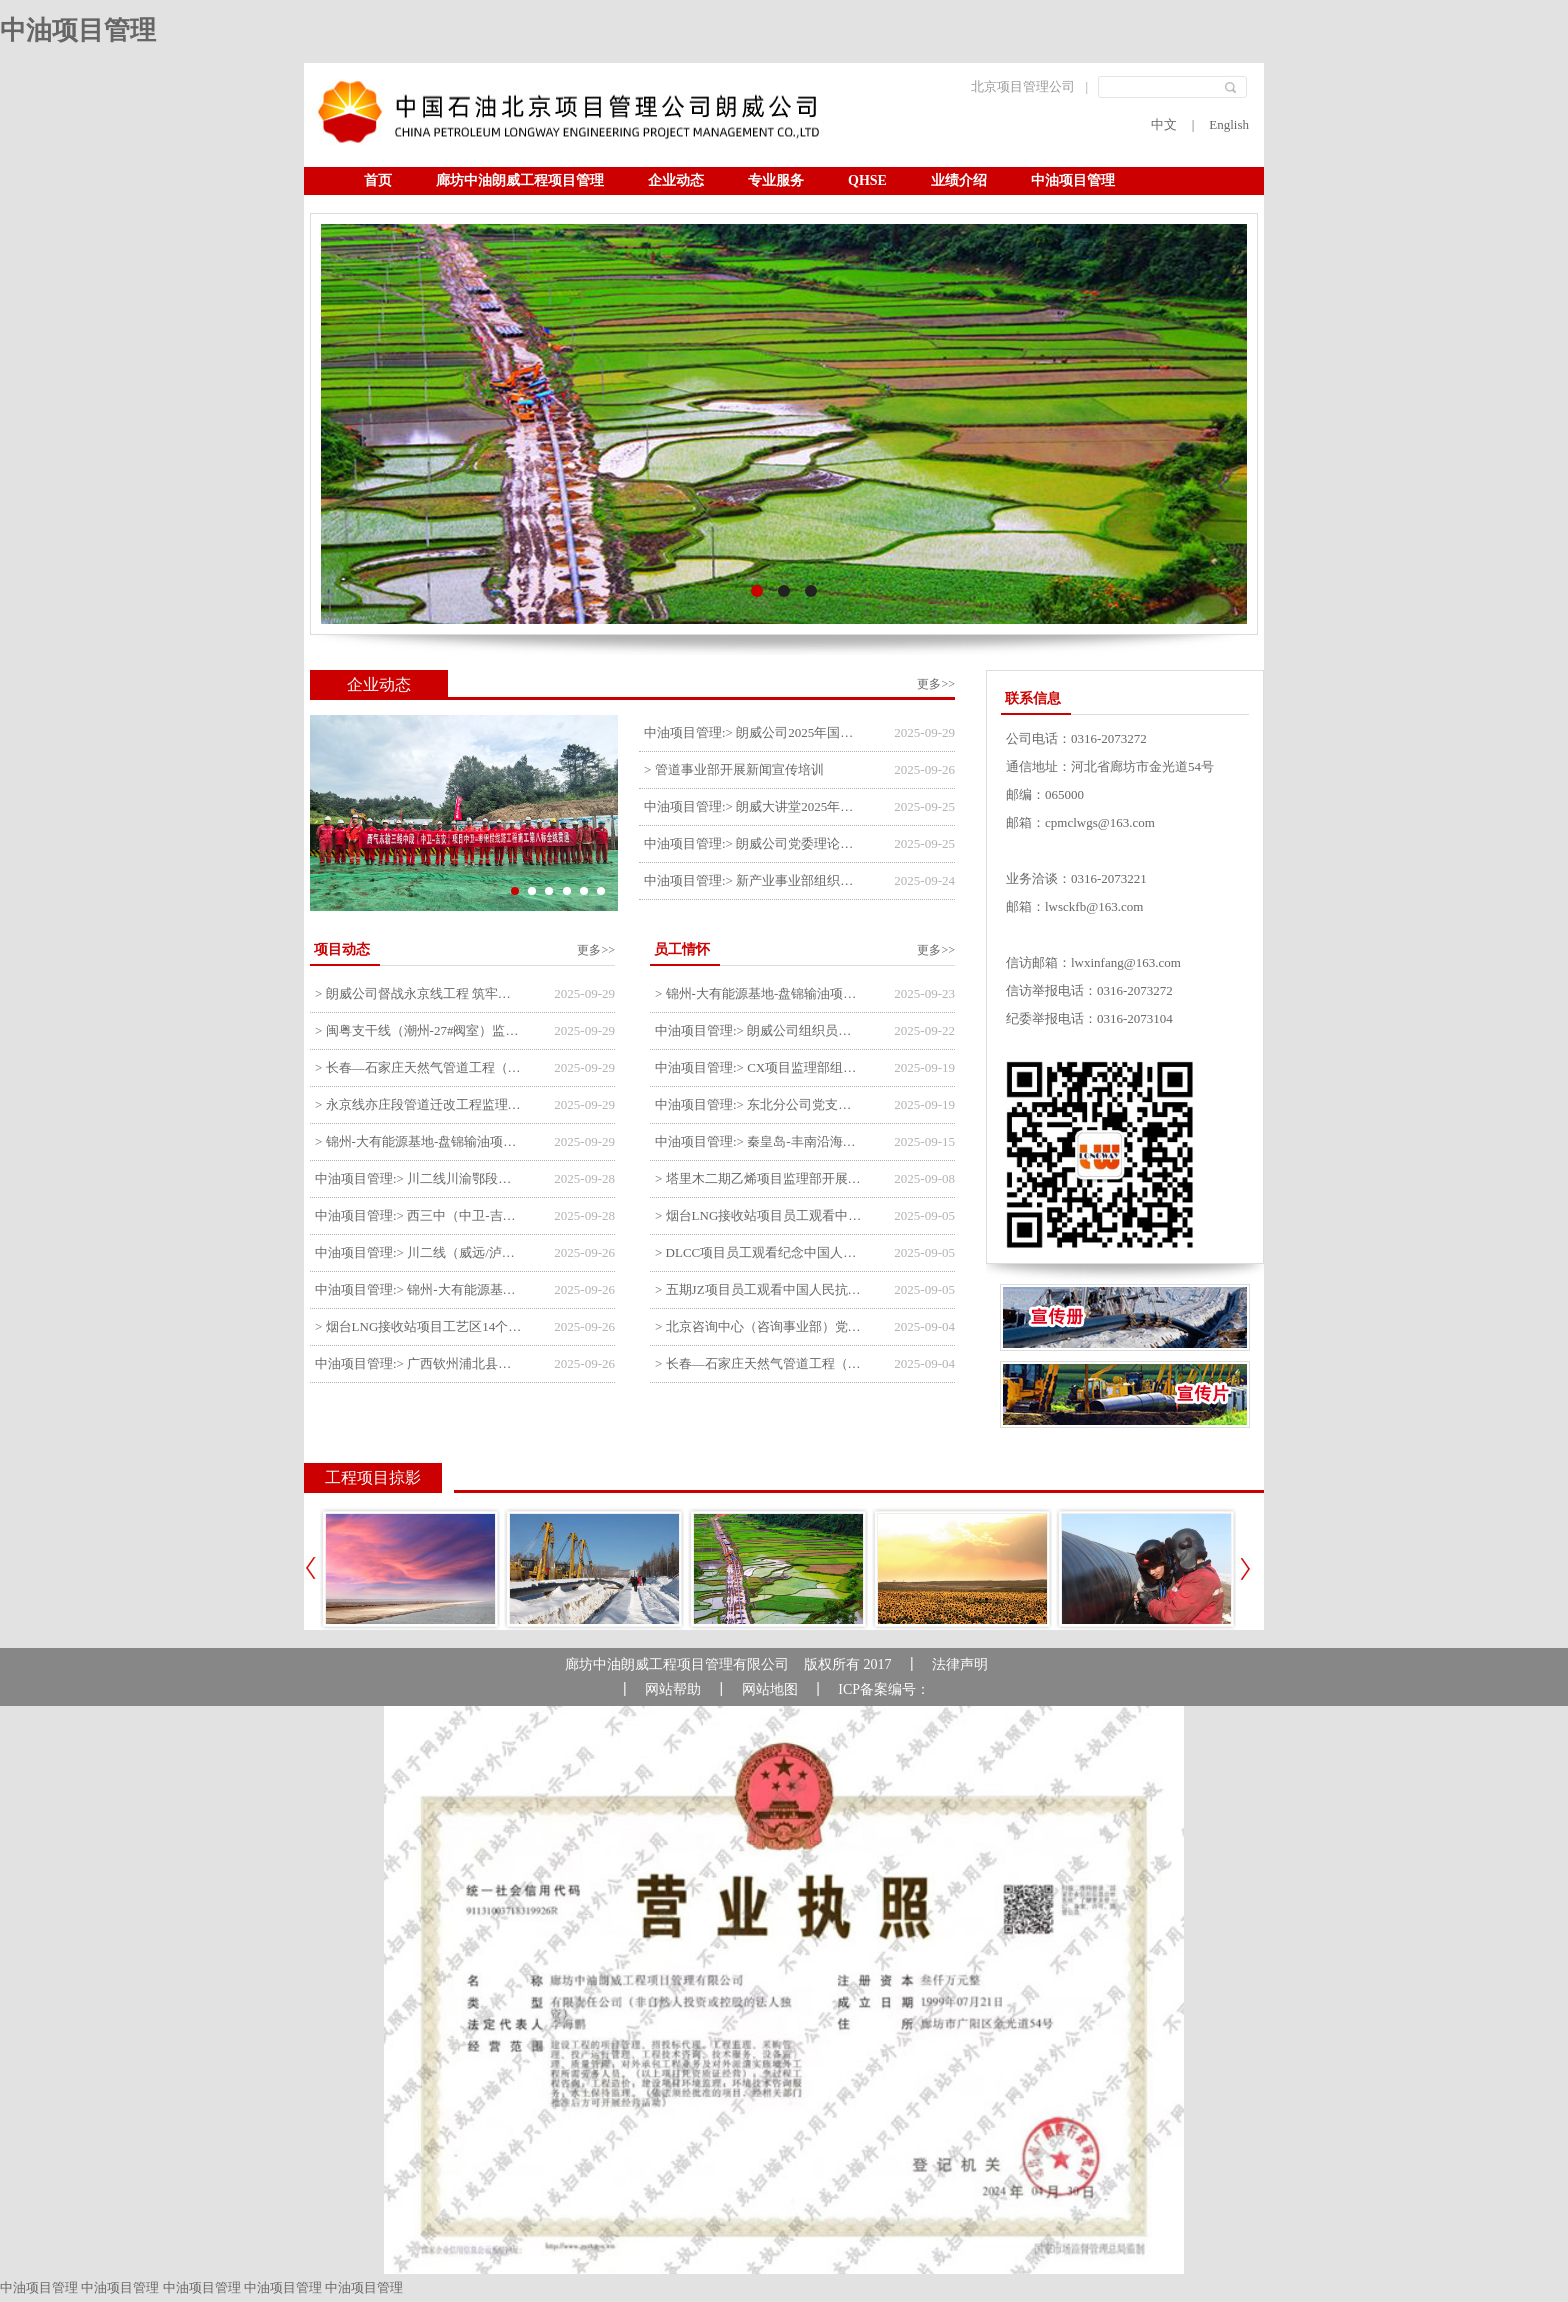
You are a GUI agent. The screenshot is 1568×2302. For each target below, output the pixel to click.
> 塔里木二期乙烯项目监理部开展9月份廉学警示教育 (759, 1178)
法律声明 (960, 1664)
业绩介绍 (959, 180)
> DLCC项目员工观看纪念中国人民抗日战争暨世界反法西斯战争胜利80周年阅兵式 (759, 1252)
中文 (1164, 124)
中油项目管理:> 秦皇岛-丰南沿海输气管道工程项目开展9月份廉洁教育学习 (759, 1141)
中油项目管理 (78, 30)
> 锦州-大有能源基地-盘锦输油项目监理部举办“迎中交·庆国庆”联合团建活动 (759, 993)
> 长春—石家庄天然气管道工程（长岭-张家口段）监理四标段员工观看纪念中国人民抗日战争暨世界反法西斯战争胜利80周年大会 (759, 1363)
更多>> (936, 684)
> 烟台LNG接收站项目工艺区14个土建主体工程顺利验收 (419, 1326)
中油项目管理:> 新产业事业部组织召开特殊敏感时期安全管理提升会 (752, 880)
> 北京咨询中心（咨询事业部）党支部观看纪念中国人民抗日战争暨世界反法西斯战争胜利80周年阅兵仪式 (759, 1326)
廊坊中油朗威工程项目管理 (520, 180)
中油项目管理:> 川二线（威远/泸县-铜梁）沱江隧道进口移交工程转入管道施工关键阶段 (419, 1252)
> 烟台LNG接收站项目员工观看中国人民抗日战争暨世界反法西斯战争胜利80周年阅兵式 (759, 1215)
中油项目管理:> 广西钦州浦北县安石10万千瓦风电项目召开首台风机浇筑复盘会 (419, 1363)
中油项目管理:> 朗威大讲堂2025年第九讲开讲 (752, 806)
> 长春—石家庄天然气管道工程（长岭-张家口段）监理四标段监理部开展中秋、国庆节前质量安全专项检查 (419, 1067)
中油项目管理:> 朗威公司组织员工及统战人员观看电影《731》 (759, 1030)
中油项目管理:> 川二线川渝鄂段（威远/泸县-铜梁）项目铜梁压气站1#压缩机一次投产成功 (419, 1178)
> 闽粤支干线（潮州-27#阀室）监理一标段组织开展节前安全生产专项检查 (419, 1030)
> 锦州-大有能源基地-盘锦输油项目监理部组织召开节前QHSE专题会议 (419, 1141)
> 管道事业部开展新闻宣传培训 (734, 769)
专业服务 (776, 180)
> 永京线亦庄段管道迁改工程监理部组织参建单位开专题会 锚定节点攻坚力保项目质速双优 (419, 1104)
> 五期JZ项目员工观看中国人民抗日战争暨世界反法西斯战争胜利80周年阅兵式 (759, 1289)
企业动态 (676, 180)
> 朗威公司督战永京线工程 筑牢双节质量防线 (419, 993)
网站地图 (770, 1689)
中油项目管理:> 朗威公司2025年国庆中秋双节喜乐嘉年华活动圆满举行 (752, 732)
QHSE (867, 180)
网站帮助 (673, 1689)
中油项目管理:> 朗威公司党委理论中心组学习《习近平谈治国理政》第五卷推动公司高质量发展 (752, 843)
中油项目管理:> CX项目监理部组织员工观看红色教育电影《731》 (759, 1067)
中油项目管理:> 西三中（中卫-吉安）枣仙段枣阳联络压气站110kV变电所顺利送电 (419, 1215)
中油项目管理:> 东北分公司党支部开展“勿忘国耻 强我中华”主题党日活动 (759, 1104)
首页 (378, 180)
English (1229, 124)
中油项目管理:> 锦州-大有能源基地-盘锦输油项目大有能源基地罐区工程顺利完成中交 (419, 1289)
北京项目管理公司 (1023, 86)
